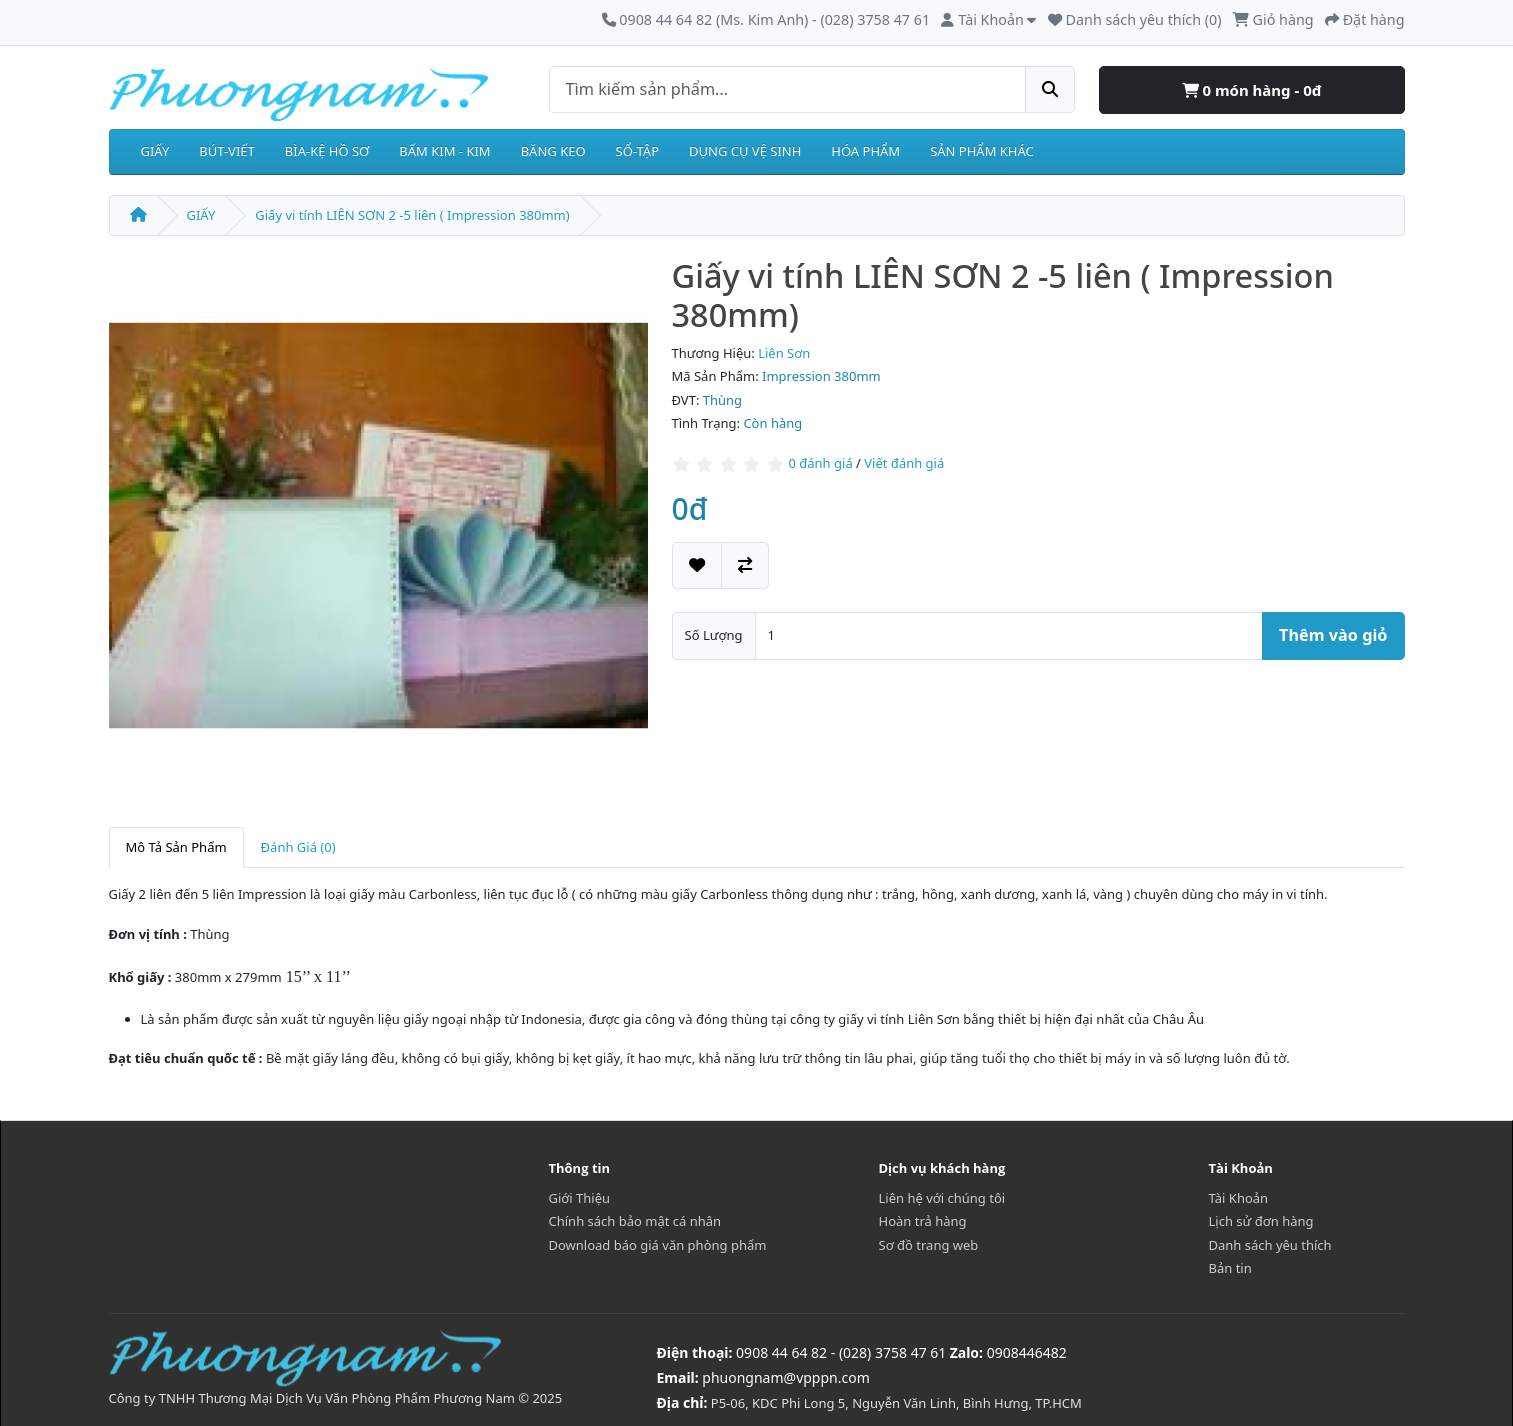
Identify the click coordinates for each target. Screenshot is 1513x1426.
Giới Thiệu (580, 1198)
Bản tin (1230, 1268)
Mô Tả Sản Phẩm (176, 847)
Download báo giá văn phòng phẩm (658, 1245)
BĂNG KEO (553, 151)
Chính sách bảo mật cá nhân (635, 1221)
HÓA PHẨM (865, 151)
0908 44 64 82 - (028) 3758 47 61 (841, 1352)
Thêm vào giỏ (1333, 635)
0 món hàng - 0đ (1252, 90)
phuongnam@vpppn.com (785, 1377)
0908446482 (1027, 1352)
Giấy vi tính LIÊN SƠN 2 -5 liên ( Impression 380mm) (412, 215)
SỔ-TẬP (637, 151)
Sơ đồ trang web (929, 1245)
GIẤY (155, 151)
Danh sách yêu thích (1270, 1245)
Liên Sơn (784, 353)
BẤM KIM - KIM (444, 151)
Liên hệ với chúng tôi (942, 1198)
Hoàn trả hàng (923, 1221)
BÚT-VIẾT (227, 151)
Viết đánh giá (904, 463)
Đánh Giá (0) (298, 847)
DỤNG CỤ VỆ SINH (745, 151)
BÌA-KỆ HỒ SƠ (327, 151)
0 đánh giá (820, 463)
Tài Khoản (1239, 1198)
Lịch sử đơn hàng (1261, 1221)
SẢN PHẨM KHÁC (982, 151)
